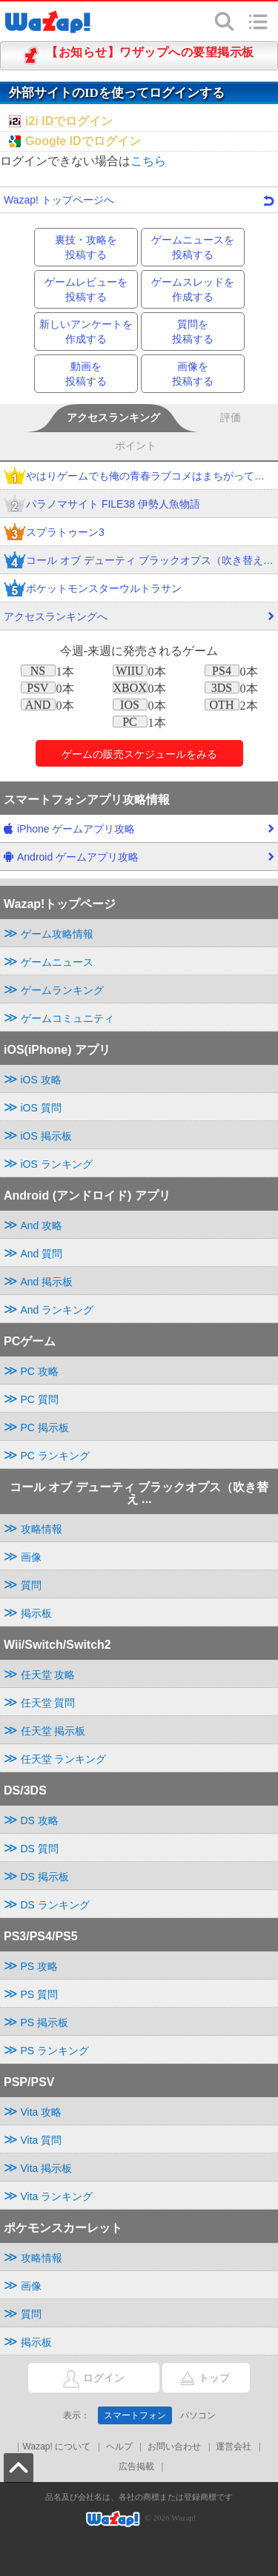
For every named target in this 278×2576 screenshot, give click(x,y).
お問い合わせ (174, 2446)
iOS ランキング (57, 1164)
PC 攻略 (40, 1371)
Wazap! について (57, 2446)
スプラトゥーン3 (54, 533)
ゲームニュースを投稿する (192, 247)
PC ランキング (55, 1456)
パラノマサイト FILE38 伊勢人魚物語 (102, 505)
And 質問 (42, 1254)
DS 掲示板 (45, 1877)
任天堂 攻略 (48, 1675)
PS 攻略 (40, 1966)
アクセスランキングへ (139, 620)
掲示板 (36, 1613)
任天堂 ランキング (64, 1759)
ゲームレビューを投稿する (86, 289)
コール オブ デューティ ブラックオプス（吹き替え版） (139, 561)
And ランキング (57, 1310)
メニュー (258, 21)
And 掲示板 (47, 1282)
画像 (31, 1557)
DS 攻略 (40, 1820)
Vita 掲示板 (47, 2168)
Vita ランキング (57, 2196)
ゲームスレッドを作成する (192, 289)
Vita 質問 (41, 2140)
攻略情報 (41, 1529)
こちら (148, 161)
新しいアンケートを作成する (86, 331)
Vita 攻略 (41, 2112)
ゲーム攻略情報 (57, 934)
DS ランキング (55, 1905)
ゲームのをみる (139, 754)
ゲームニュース (57, 962)
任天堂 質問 (48, 1703)
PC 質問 (40, 1399)
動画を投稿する (86, 373)
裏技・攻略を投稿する (86, 247)
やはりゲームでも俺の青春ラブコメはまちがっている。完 (139, 477)
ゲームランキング (62, 990)
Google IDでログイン (83, 141)
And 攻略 (42, 1225)
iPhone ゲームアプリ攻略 (139, 832)
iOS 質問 (41, 1108)
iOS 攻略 (41, 1080)
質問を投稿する (193, 331)
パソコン (198, 2415)
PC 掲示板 (45, 1427)
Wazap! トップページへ (139, 200)
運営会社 (233, 2446)
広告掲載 (136, 2466)
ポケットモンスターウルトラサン (93, 589)
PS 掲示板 (45, 2022)
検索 (224, 21)
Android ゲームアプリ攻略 (139, 860)
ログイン (76, 2379)
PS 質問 (40, 1994)
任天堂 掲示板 (53, 1731)
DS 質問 (40, 1848)
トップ (196, 2378)
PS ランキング (55, 2051)
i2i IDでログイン (69, 121)
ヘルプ (119, 2446)
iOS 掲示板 (46, 1136)
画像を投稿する (193, 373)
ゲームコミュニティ (67, 1018)
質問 (31, 1585)
